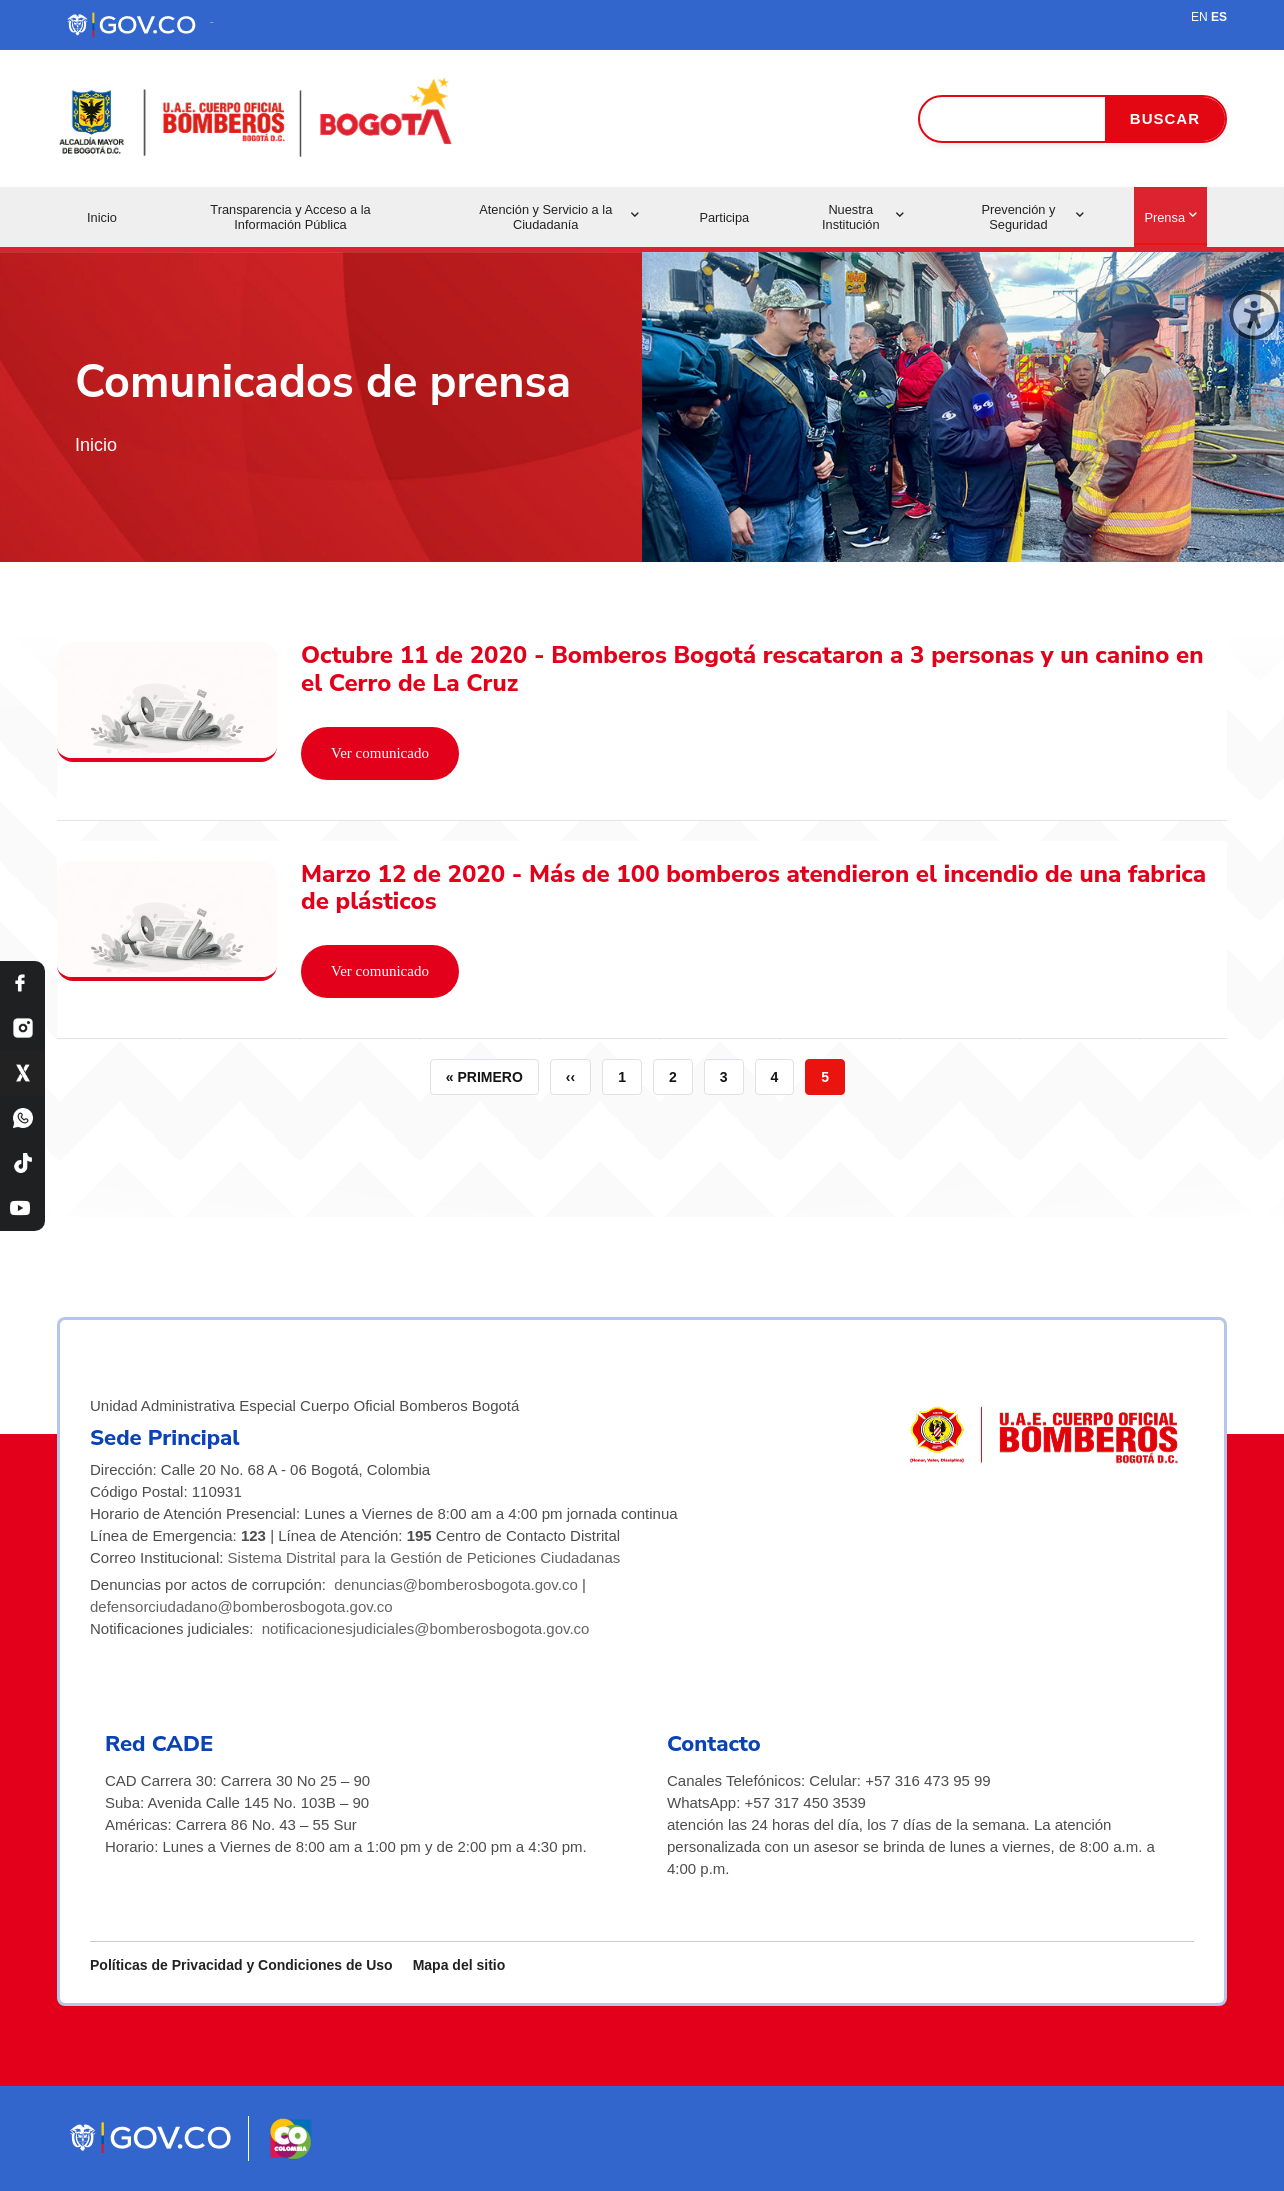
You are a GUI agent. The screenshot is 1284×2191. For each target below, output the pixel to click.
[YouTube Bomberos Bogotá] (22, 1208)
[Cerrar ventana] (1254, 315)
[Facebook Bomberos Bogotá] (22, 983)
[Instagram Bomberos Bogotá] (22, 1028)
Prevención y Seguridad (1032, 217)
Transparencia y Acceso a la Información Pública (290, 217)
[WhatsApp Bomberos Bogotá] (22, 1118)
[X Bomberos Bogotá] (22, 1073)
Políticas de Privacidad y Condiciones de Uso (241, 1965)
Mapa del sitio (459, 1965)
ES (1219, 17)
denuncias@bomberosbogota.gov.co (455, 1584)
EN (1199, 17)
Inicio (102, 217)
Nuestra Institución (863, 217)
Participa (724, 217)
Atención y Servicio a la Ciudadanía (559, 217)
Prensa (1170, 217)
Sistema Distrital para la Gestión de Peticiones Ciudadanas (424, 1557)
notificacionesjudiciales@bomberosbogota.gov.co (426, 1628)
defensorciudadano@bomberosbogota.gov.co (241, 1606)
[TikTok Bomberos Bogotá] (22, 1163)
